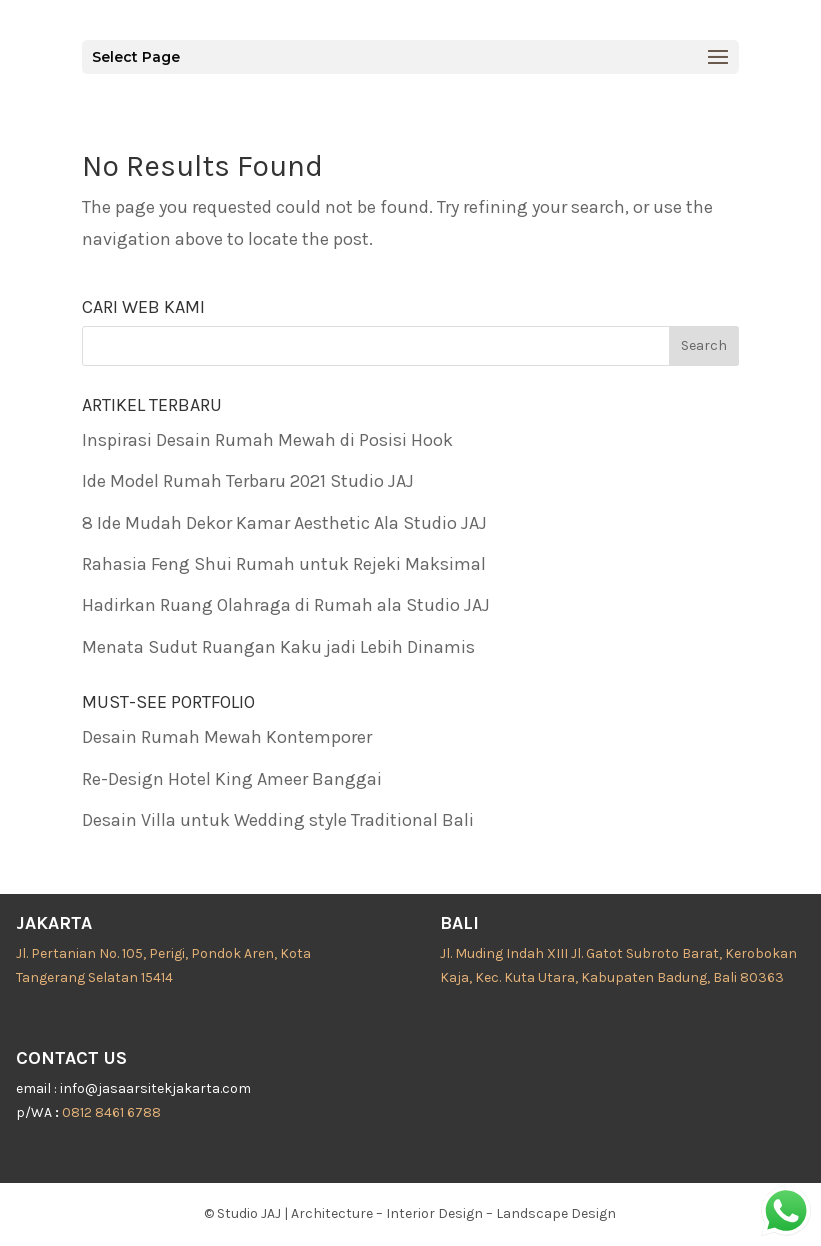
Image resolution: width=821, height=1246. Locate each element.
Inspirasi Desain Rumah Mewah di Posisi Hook (267, 440)
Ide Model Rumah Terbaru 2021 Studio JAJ (248, 481)
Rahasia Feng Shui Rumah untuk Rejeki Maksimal (284, 564)
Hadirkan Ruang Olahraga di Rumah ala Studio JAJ (286, 605)
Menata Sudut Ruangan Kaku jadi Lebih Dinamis (278, 647)
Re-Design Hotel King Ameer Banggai (232, 779)
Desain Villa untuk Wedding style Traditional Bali (278, 820)
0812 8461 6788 (111, 1112)
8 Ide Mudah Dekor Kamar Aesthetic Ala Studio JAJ (284, 523)
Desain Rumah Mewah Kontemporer (227, 737)
